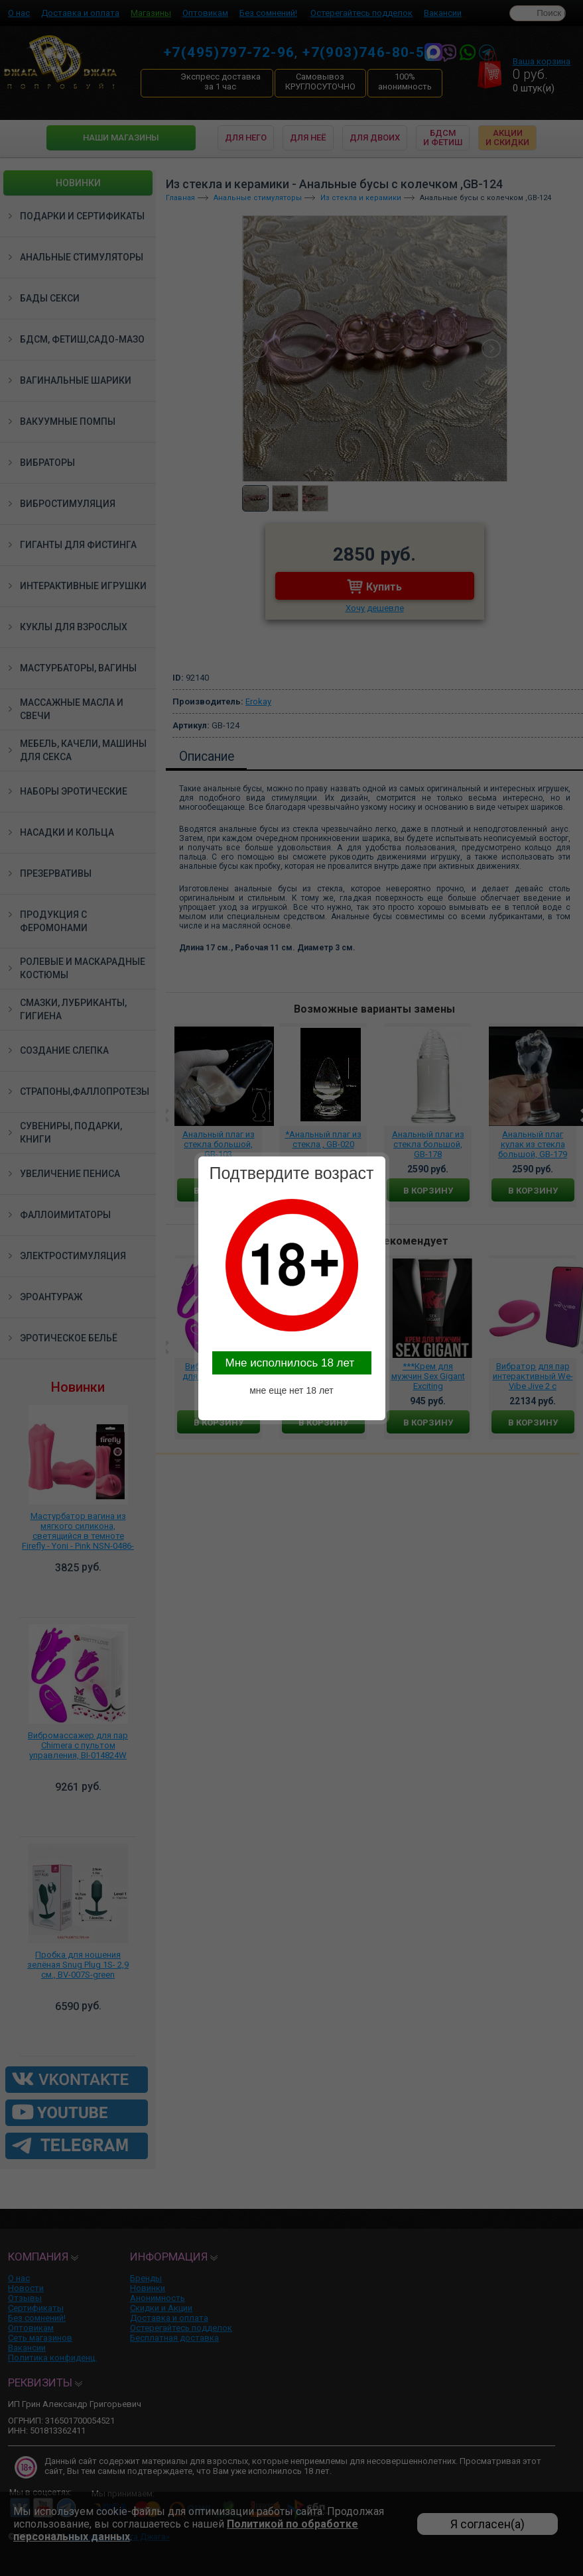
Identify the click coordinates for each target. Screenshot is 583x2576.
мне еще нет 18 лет (291, 1390)
